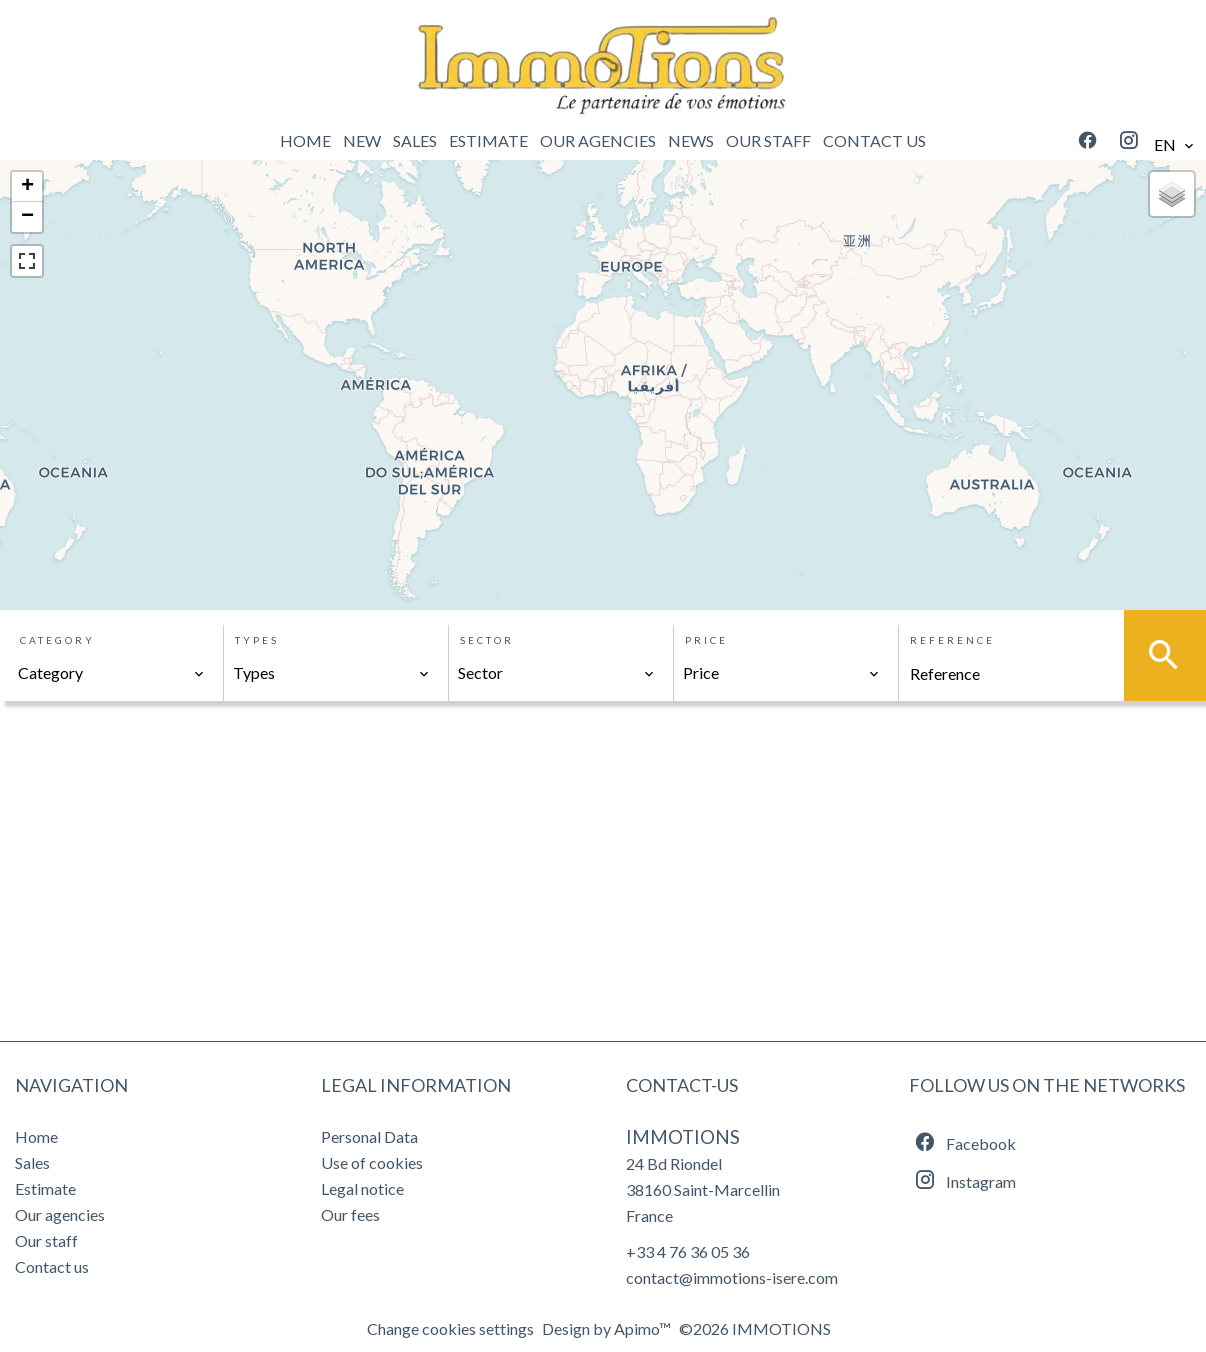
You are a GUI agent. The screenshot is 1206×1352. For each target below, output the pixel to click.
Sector (487, 640)
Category (57, 640)
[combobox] (111, 673)
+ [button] (27, 187)
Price (706, 640)
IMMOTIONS (683, 1137)
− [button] (27, 217)
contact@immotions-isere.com (732, 1277)
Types (257, 640)
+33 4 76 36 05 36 (688, 1251)
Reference (952, 640)
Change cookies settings (450, 1328)
